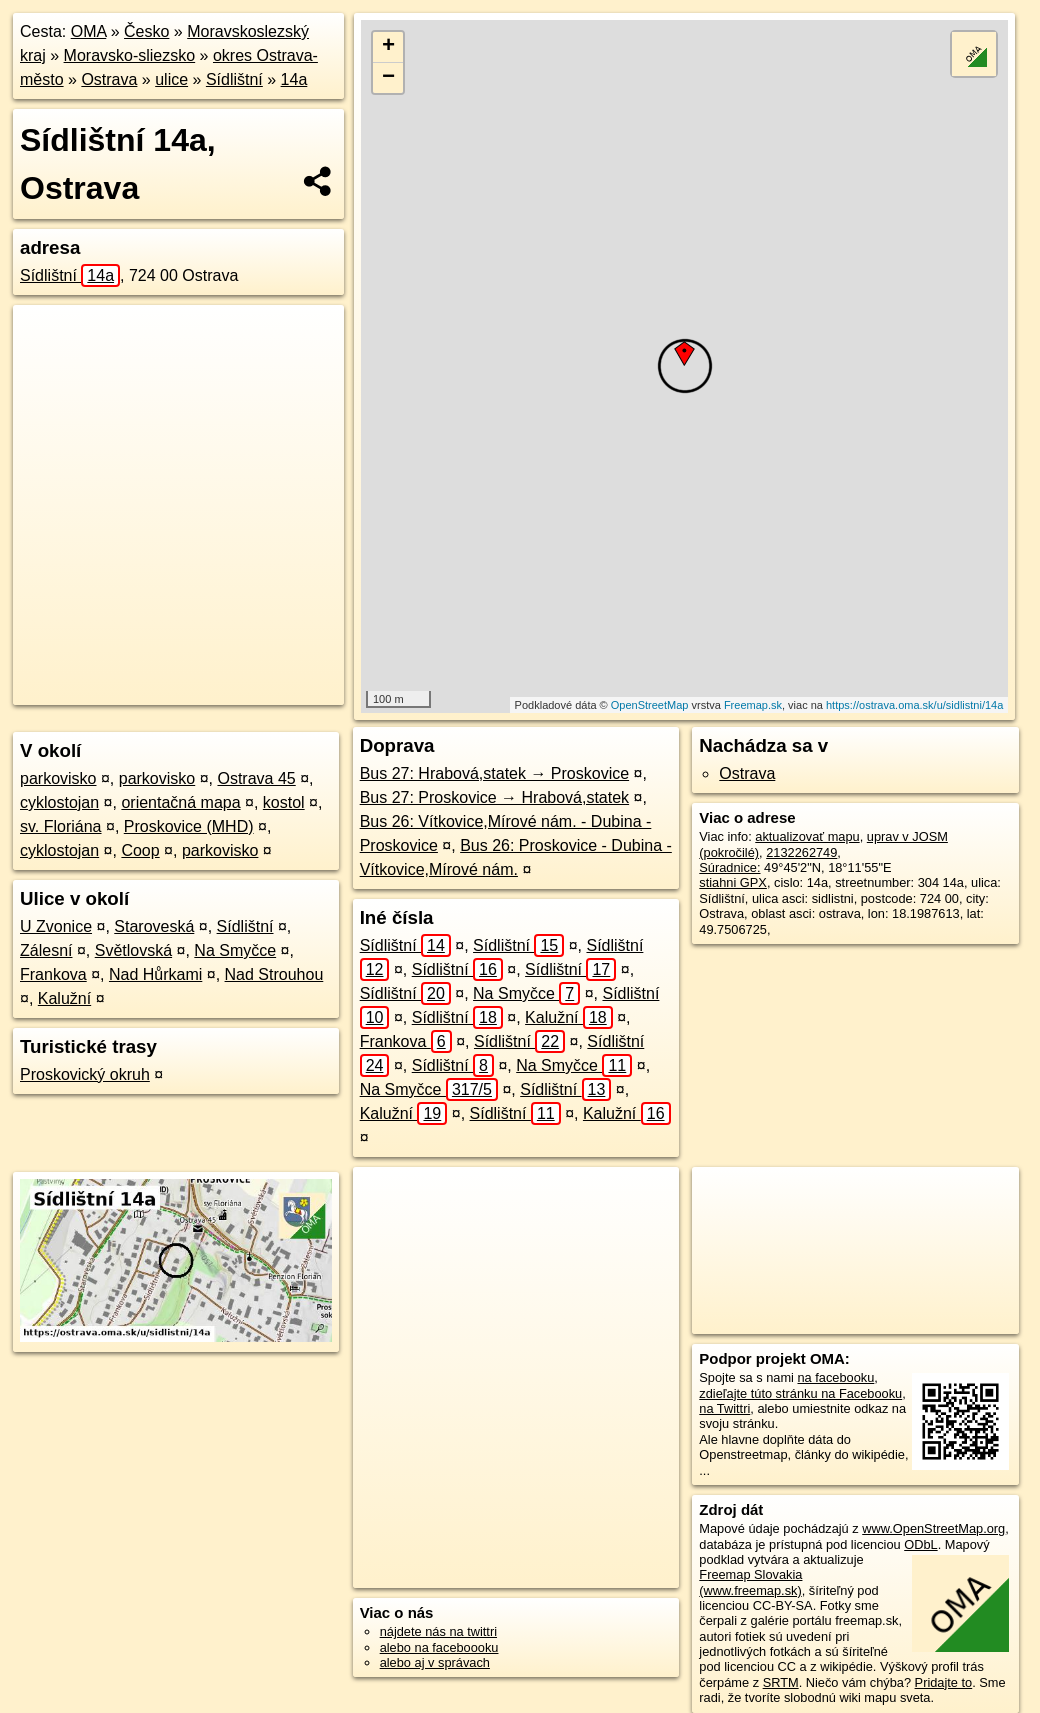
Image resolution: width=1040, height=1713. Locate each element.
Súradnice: (729, 867)
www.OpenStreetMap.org (933, 1528)
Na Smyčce (235, 950)
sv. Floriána (61, 826)
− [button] (388, 78)
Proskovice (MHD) (189, 826)
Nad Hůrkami (155, 974)
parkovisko (58, 778)
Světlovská (133, 950)
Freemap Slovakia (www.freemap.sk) (750, 1582)
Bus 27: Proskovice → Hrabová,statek (494, 797)
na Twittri (724, 1408)
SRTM (781, 1682)
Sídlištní (234, 79)
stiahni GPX (733, 882)
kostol (284, 802)
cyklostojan (59, 802)
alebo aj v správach (435, 1662)
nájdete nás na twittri (438, 1631)
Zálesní (46, 950)
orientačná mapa (180, 802)
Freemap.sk (753, 705)
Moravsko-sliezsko (130, 55)
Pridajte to (944, 1682)
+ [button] (388, 47)
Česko (146, 31)
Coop (140, 850)
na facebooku (835, 1377)
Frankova (53, 974)
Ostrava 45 (256, 778)
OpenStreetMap (650, 705)
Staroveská (154, 926)
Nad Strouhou (274, 974)
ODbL (920, 1544)
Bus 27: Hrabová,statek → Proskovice (494, 773)
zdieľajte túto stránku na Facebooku (800, 1393)
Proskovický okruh (85, 1074)
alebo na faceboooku (439, 1647)
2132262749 (801, 852)
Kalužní (64, 998)
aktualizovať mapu (807, 836)
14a (294, 79)
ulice (171, 79)
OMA (89, 31)
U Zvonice (56, 926)
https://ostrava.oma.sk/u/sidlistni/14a (914, 705)
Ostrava (109, 79)
